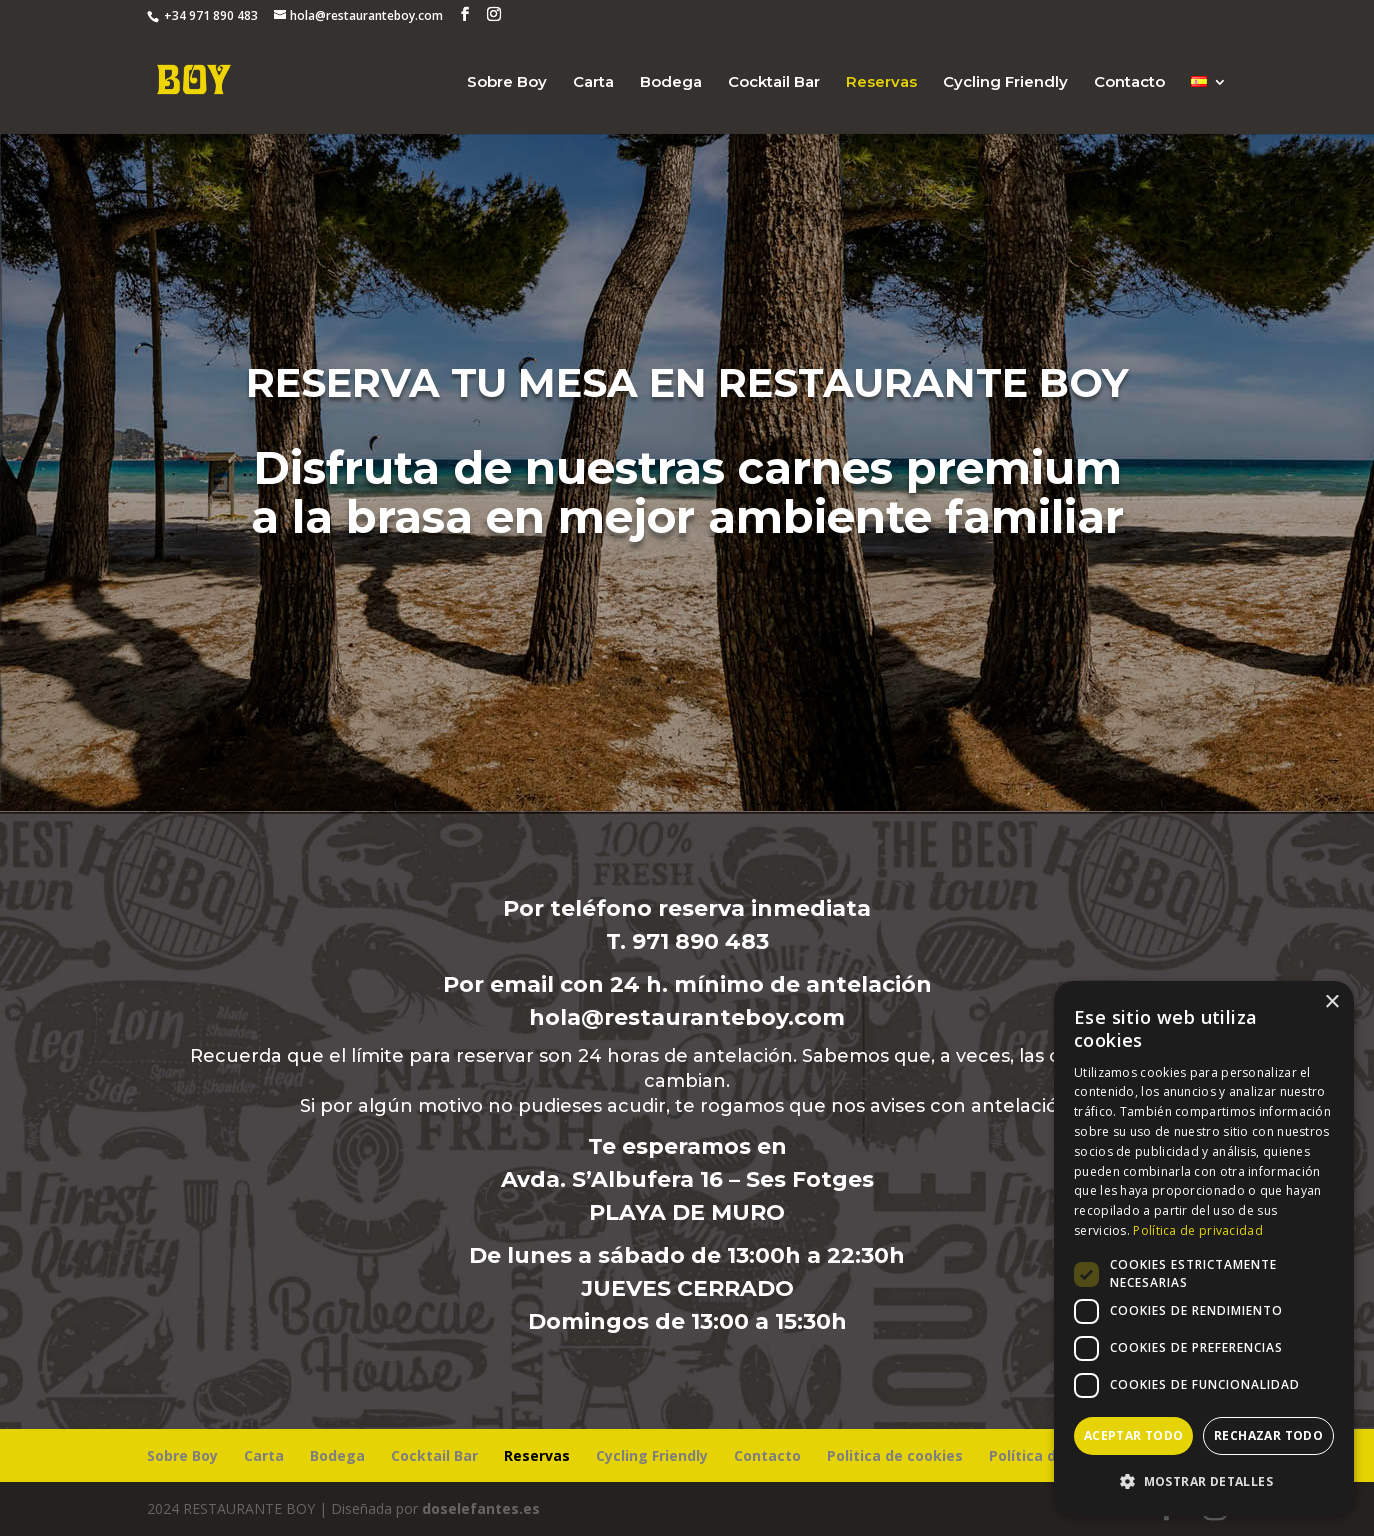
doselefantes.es (481, 1508)
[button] (1204, 1482)
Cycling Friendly (1005, 83)
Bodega (671, 83)
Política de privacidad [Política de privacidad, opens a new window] (1198, 1230)
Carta (593, 83)
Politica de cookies (895, 1455)
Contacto (1129, 83)
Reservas (881, 83)
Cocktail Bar (774, 83)
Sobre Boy (507, 83)
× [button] (1331, 1002)
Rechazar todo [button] (1268, 1435)
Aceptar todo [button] (1134, 1435)
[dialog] (1204, 1248)
